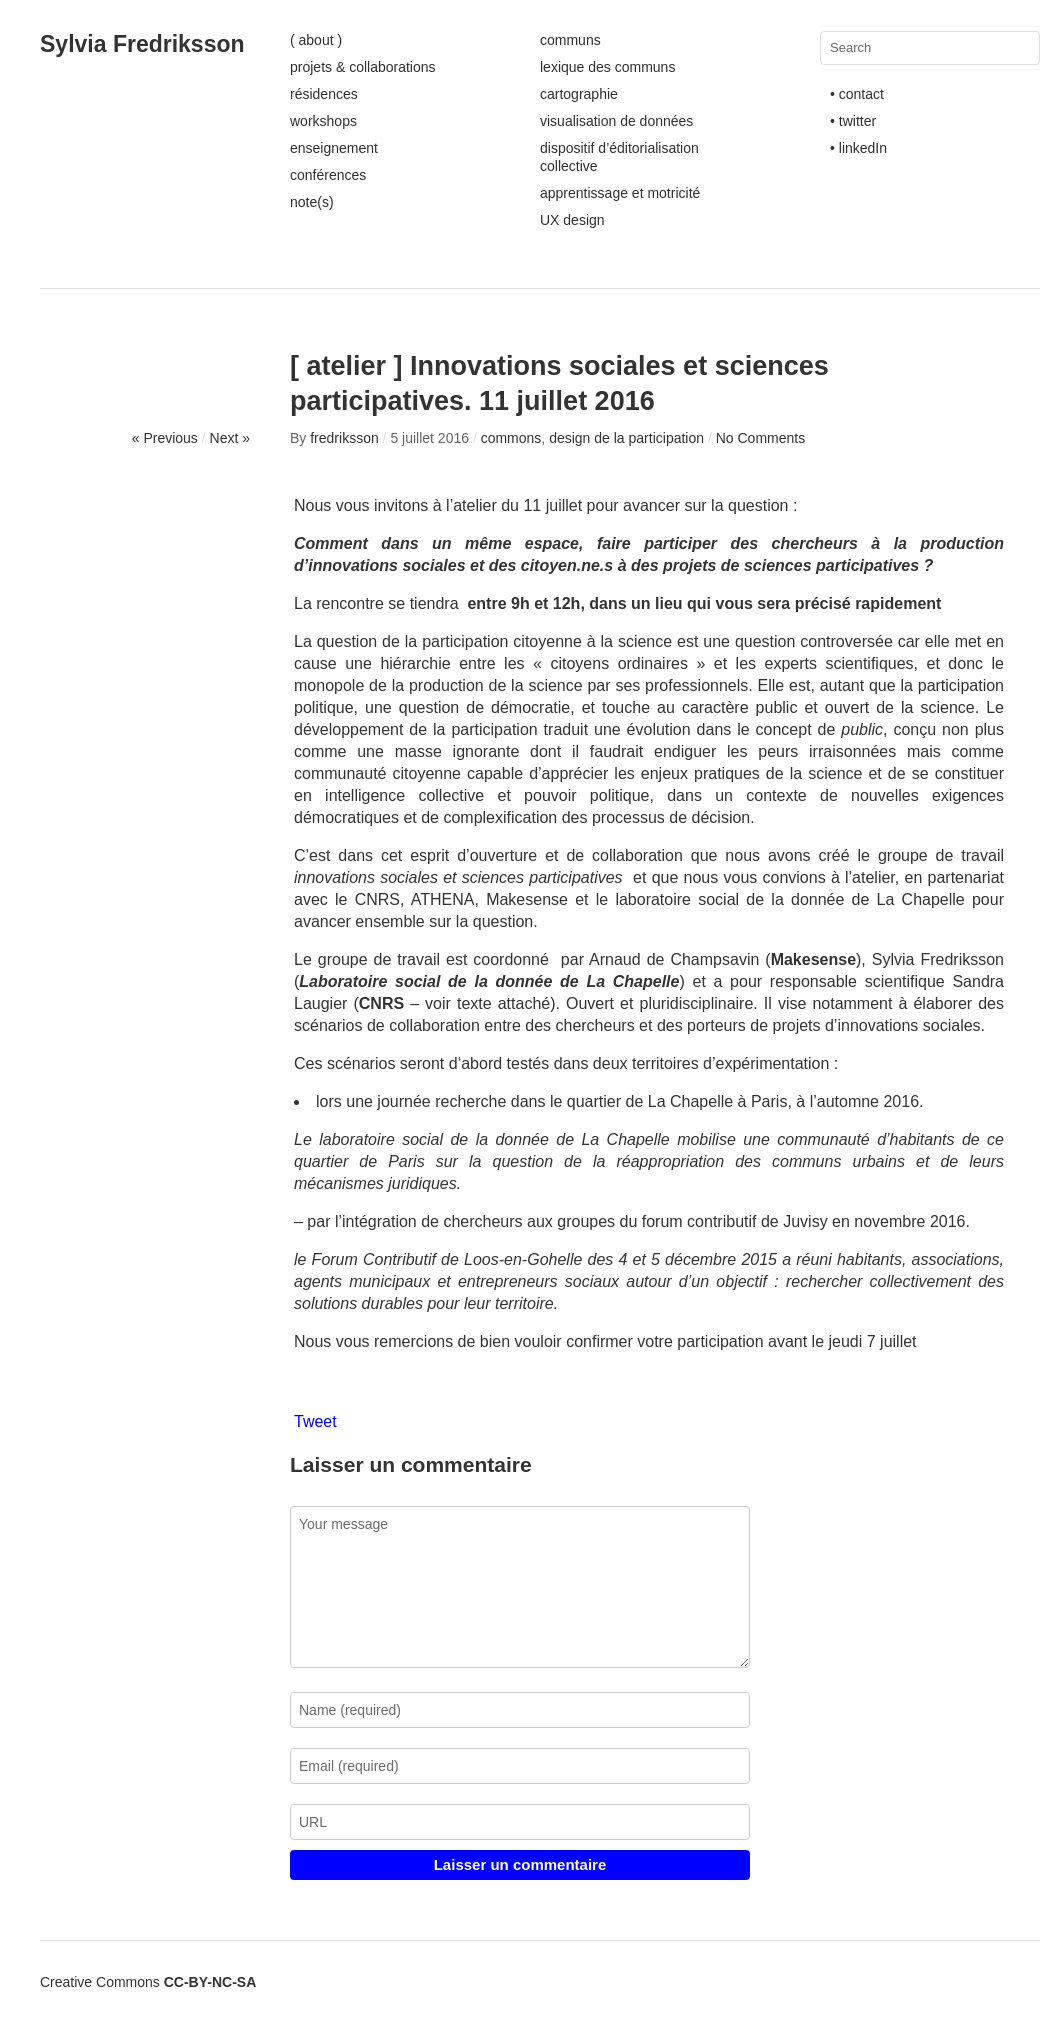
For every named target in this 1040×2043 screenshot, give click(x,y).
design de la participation (626, 438)
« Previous (165, 438)
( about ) (316, 40)
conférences (328, 175)
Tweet (315, 1421)
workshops (323, 121)
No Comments (760, 438)
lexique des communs (607, 67)
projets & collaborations (363, 67)
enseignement (334, 148)
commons (511, 438)
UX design (572, 220)
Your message (520, 1587)
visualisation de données (616, 121)
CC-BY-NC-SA (210, 1982)
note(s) (312, 202)
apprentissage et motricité (620, 193)
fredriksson (344, 438)
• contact (857, 94)
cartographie (579, 94)
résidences (324, 94)
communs (570, 40)
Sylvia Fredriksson (142, 44)
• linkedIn (858, 148)
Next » (230, 438)
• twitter (853, 121)
